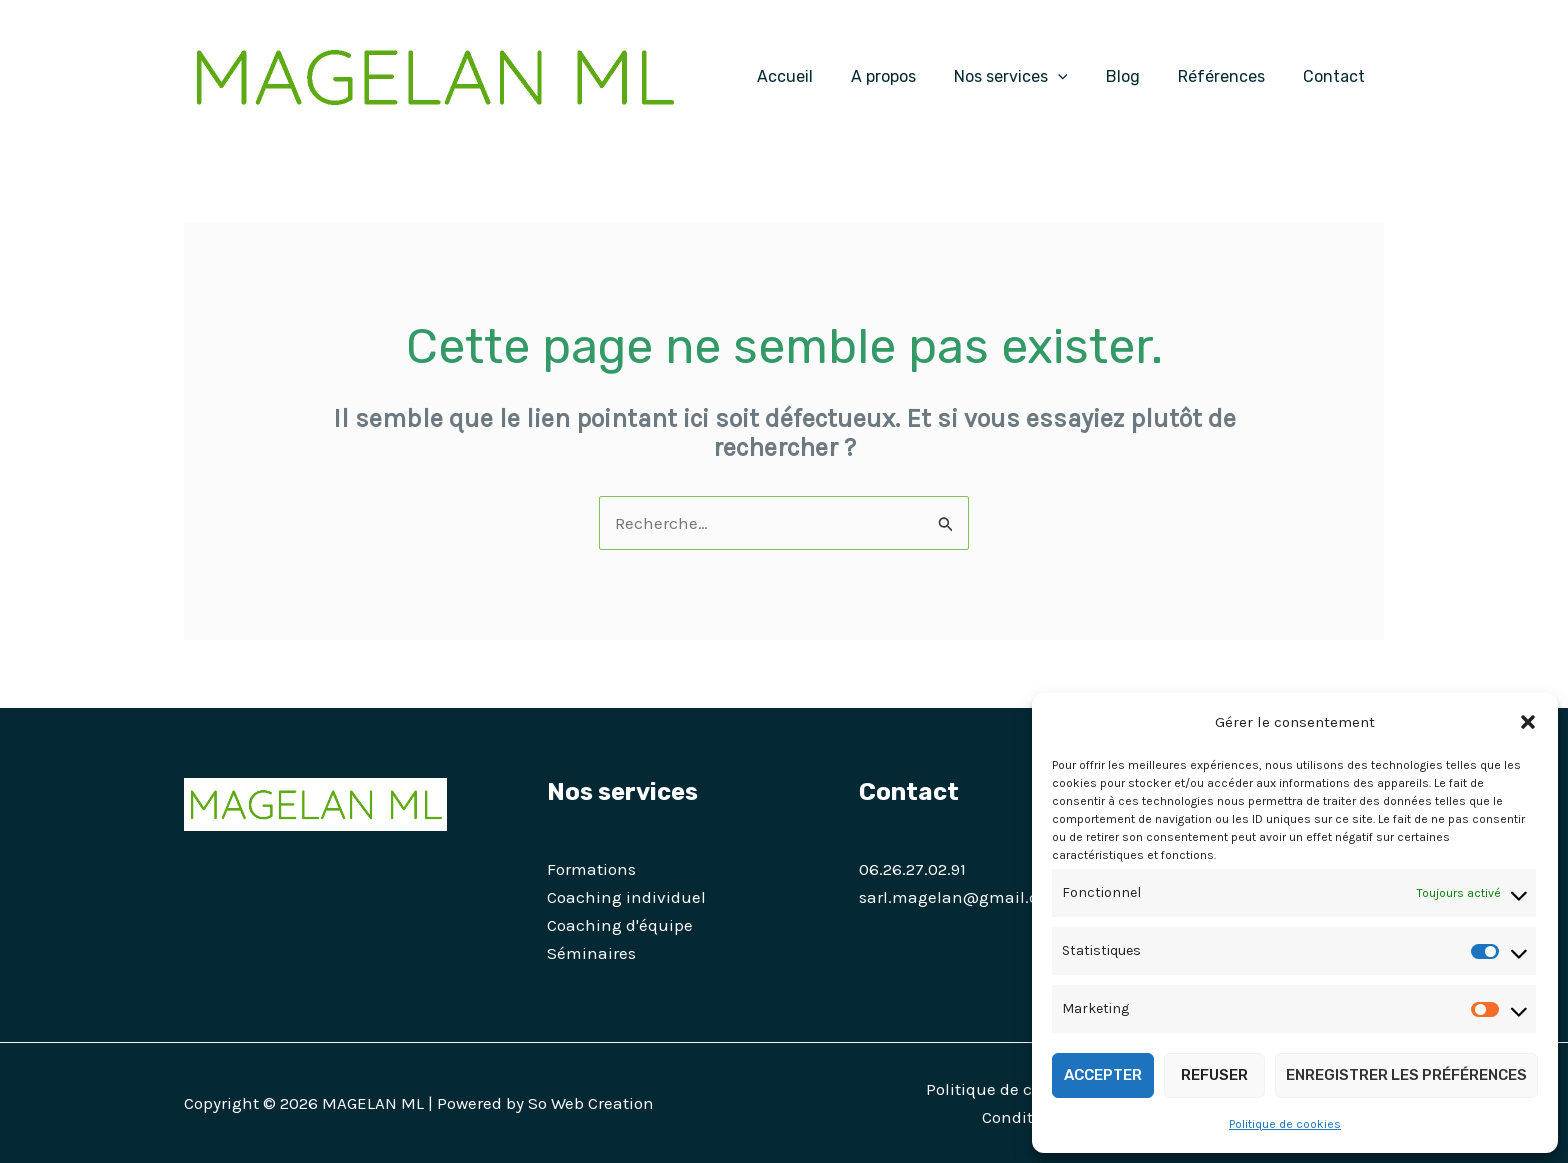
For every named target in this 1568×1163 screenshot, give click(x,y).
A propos (910, 76)
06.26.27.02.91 (912, 869)
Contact (1337, 76)
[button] (1528, 722)
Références (1230, 76)
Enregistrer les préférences (1406, 1075)
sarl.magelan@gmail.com (961, 897)
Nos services (1032, 77)
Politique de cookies (1285, 1124)
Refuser (1214, 1075)
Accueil (818, 76)
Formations (591, 869)
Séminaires (591, 953)
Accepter (1103, 1075)
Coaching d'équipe (620, 925)
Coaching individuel (626, 897)
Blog (1138, 76)
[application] (1079, 77)
